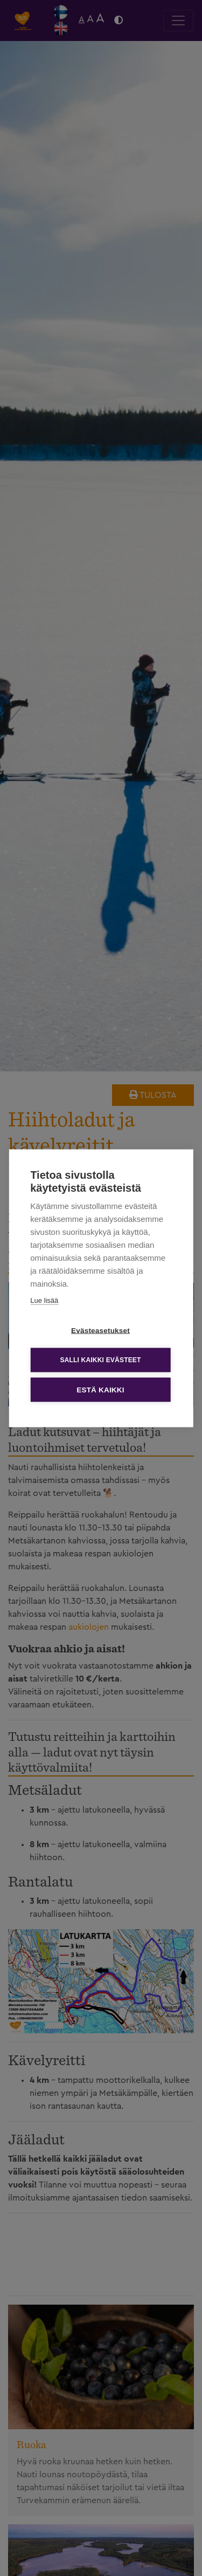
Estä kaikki (100, 1389)
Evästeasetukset (100, 1330)
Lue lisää (44, 1300)
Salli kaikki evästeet (100, 1360)
